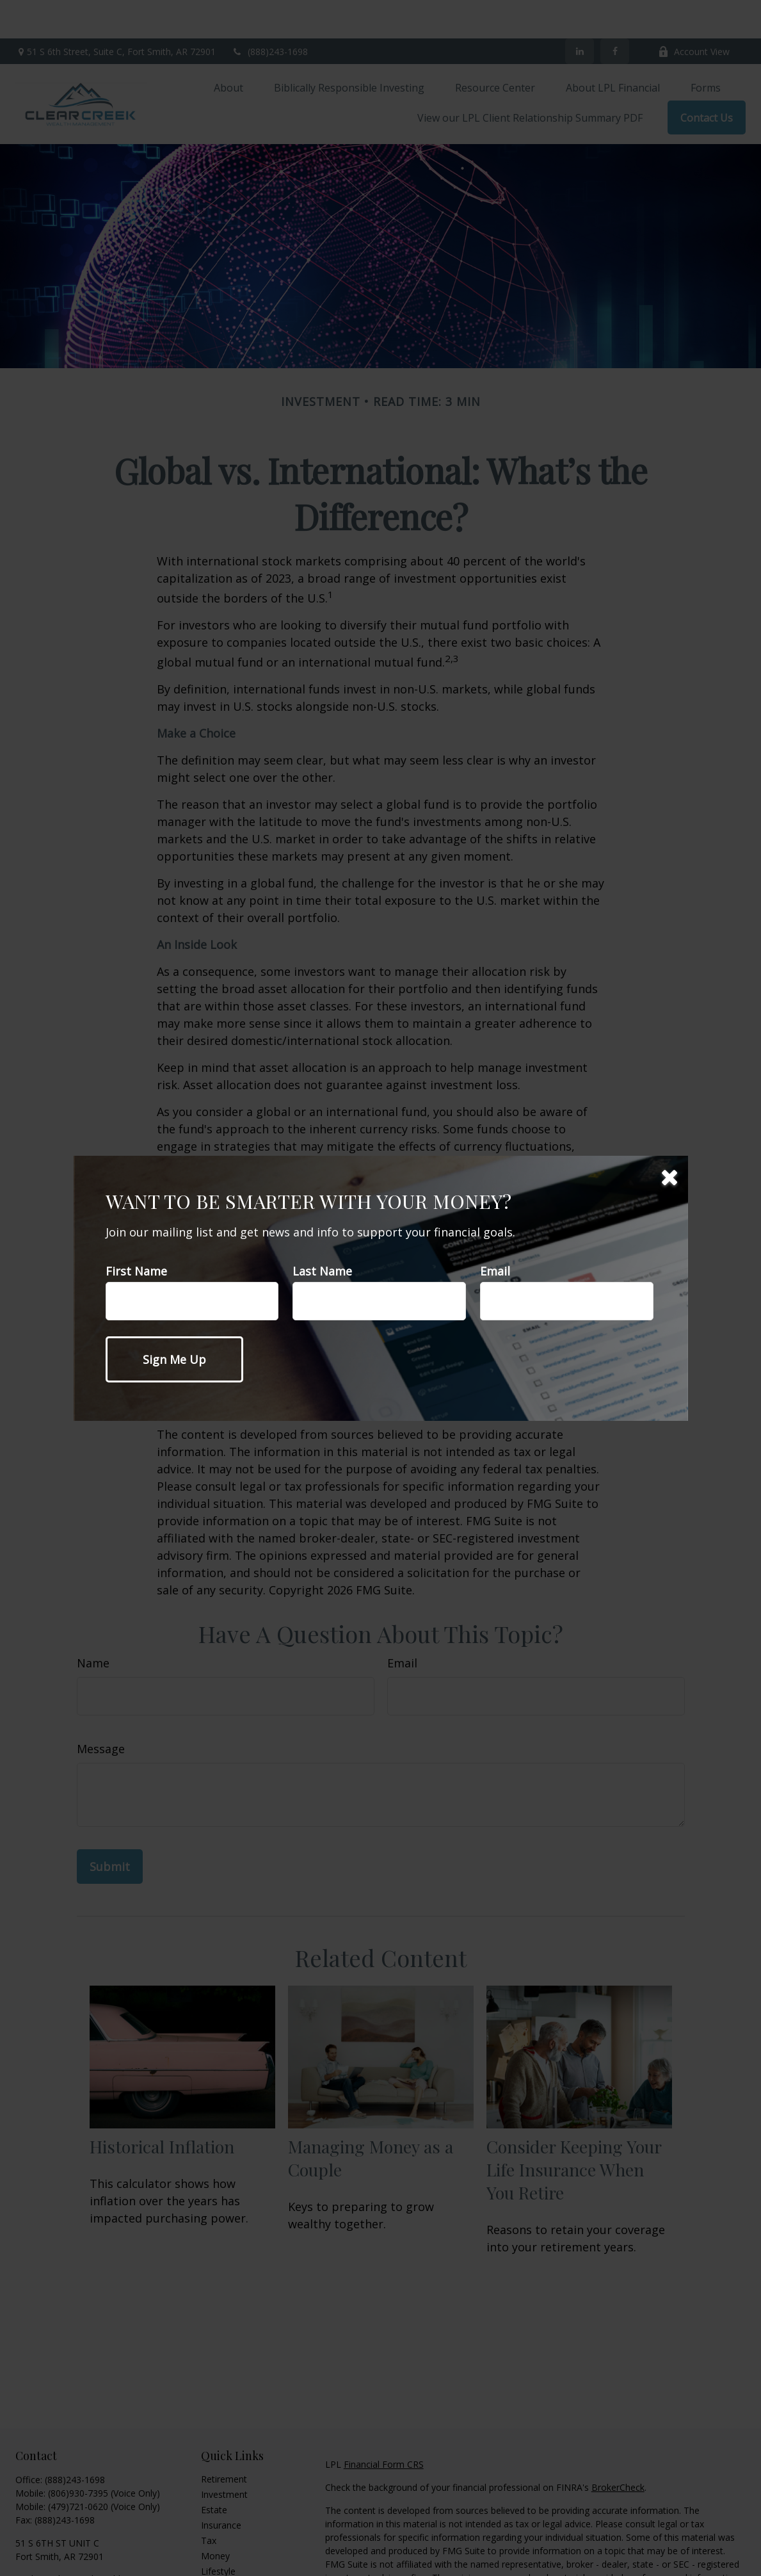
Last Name (322, 1271)
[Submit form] (174, 1359)
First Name (136, 1271)
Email (495, 1271)
